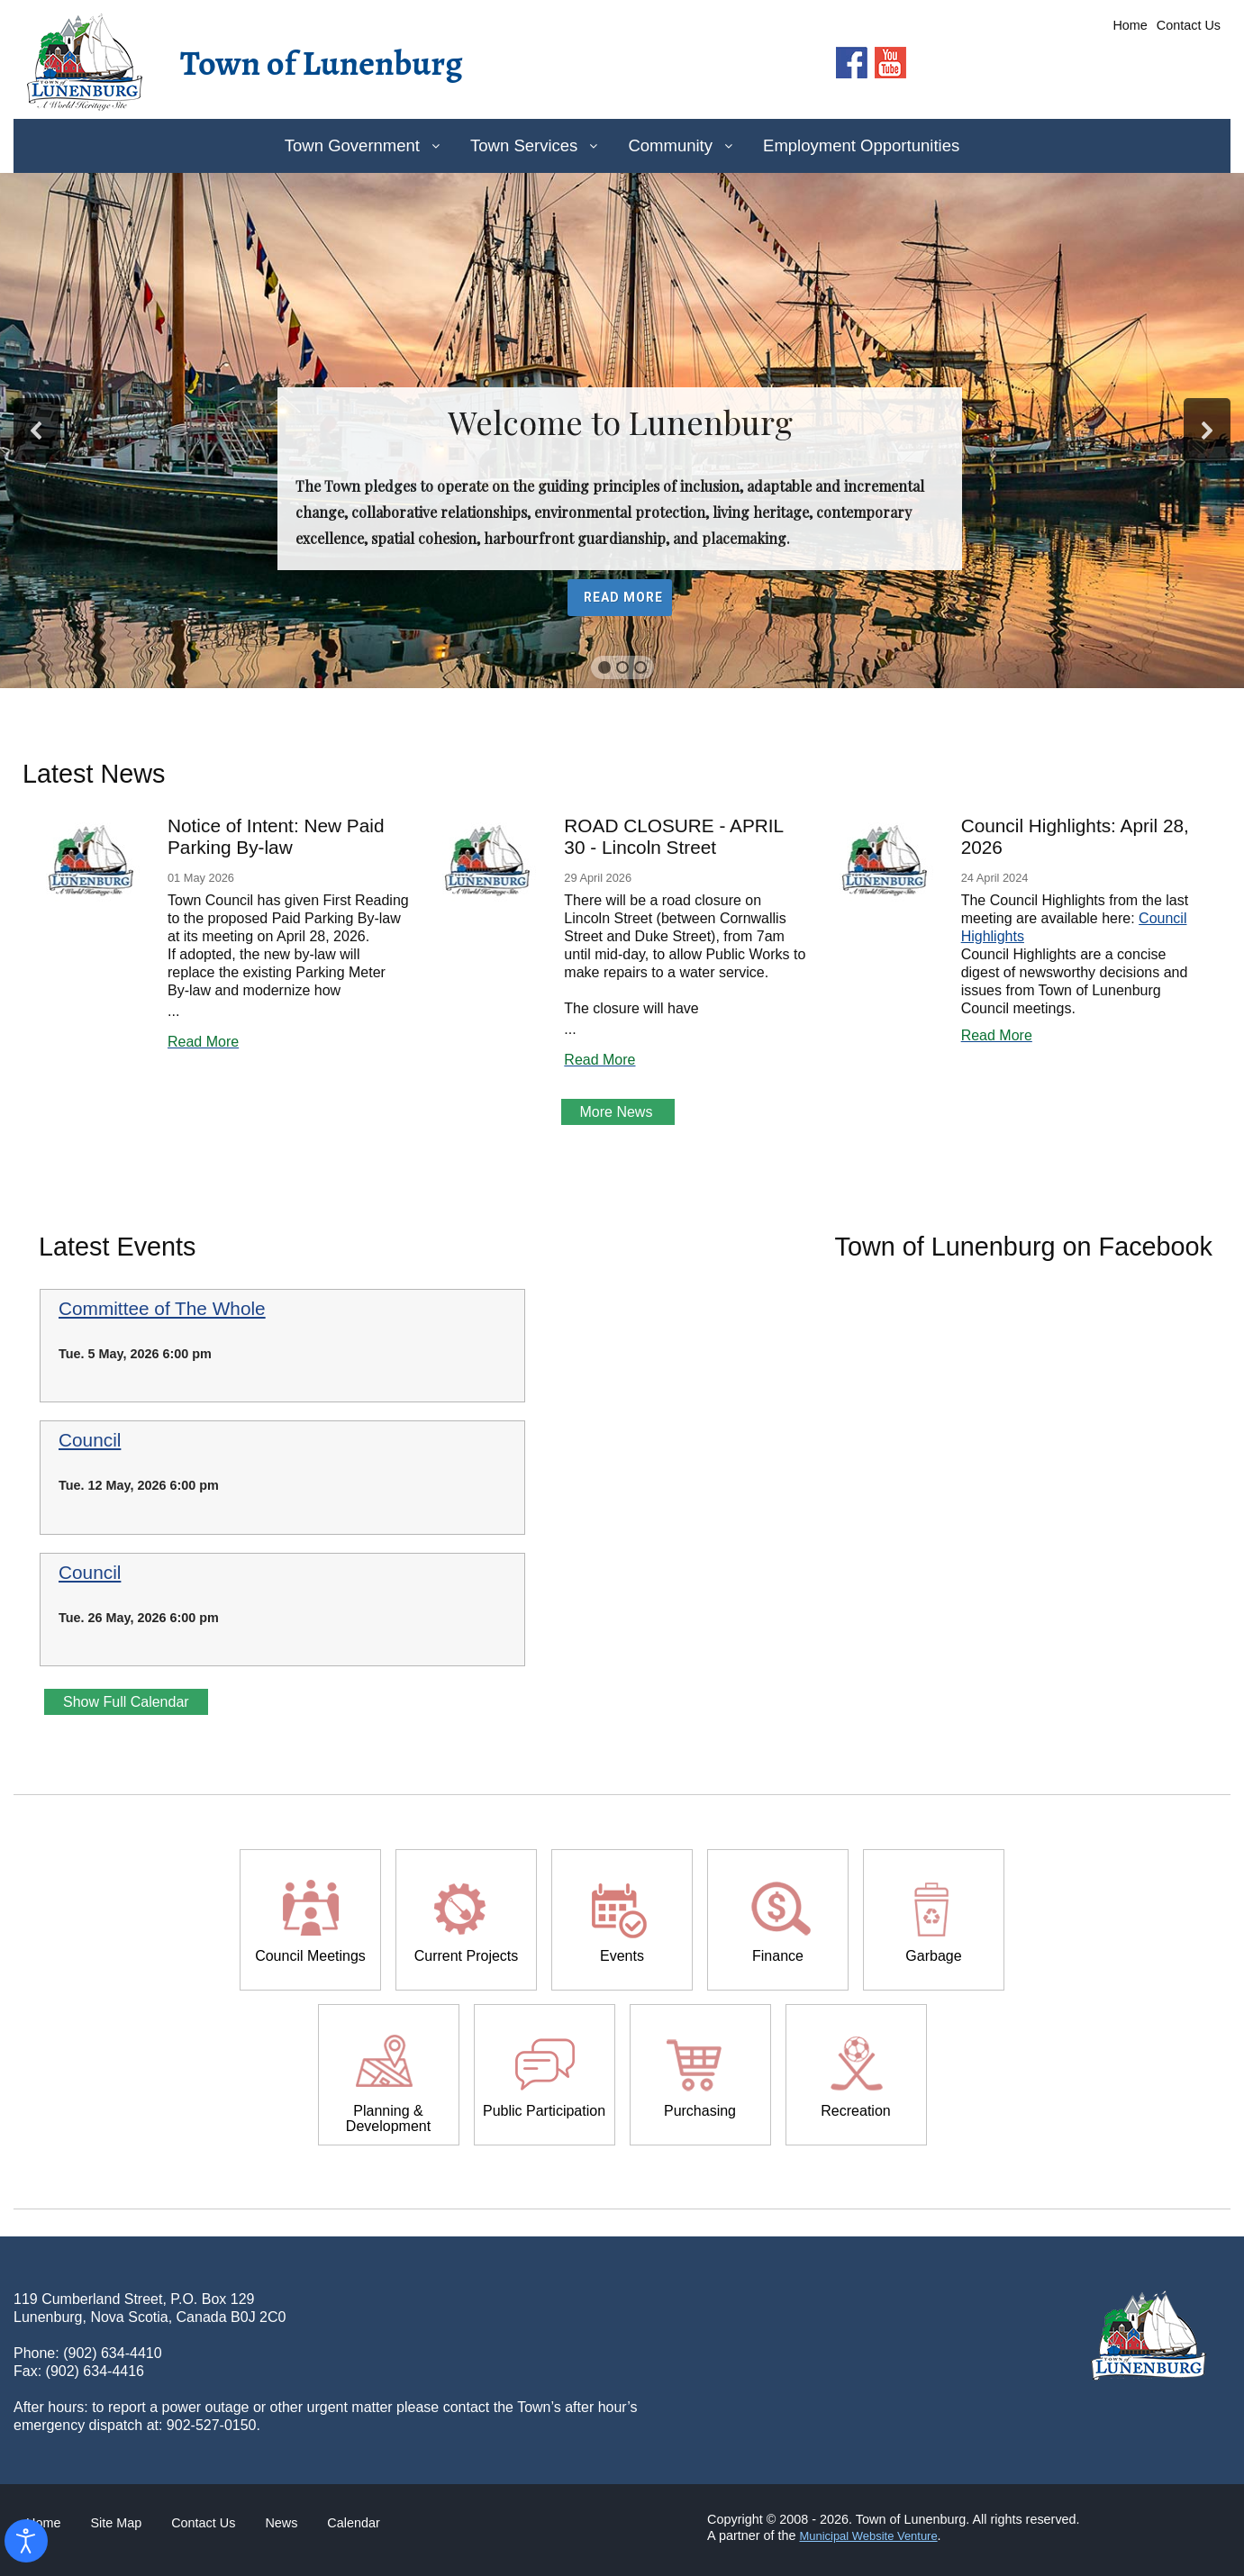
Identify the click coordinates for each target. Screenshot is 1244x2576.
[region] (622, 430)
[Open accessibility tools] (26, 2540)
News (281, 2523)
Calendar (353, 2523)
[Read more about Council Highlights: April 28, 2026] (885, 861)
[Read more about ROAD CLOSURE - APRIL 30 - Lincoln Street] (488, 861)
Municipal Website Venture (868, 2536)
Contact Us (1189, 25)
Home (1129, 25)
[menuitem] (361, 146)
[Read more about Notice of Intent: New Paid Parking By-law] (91, 861)
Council (90, 1440)
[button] (37, 430)
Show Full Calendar (126, 1702)
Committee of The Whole (162, 1309)
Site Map (115, 2523)
